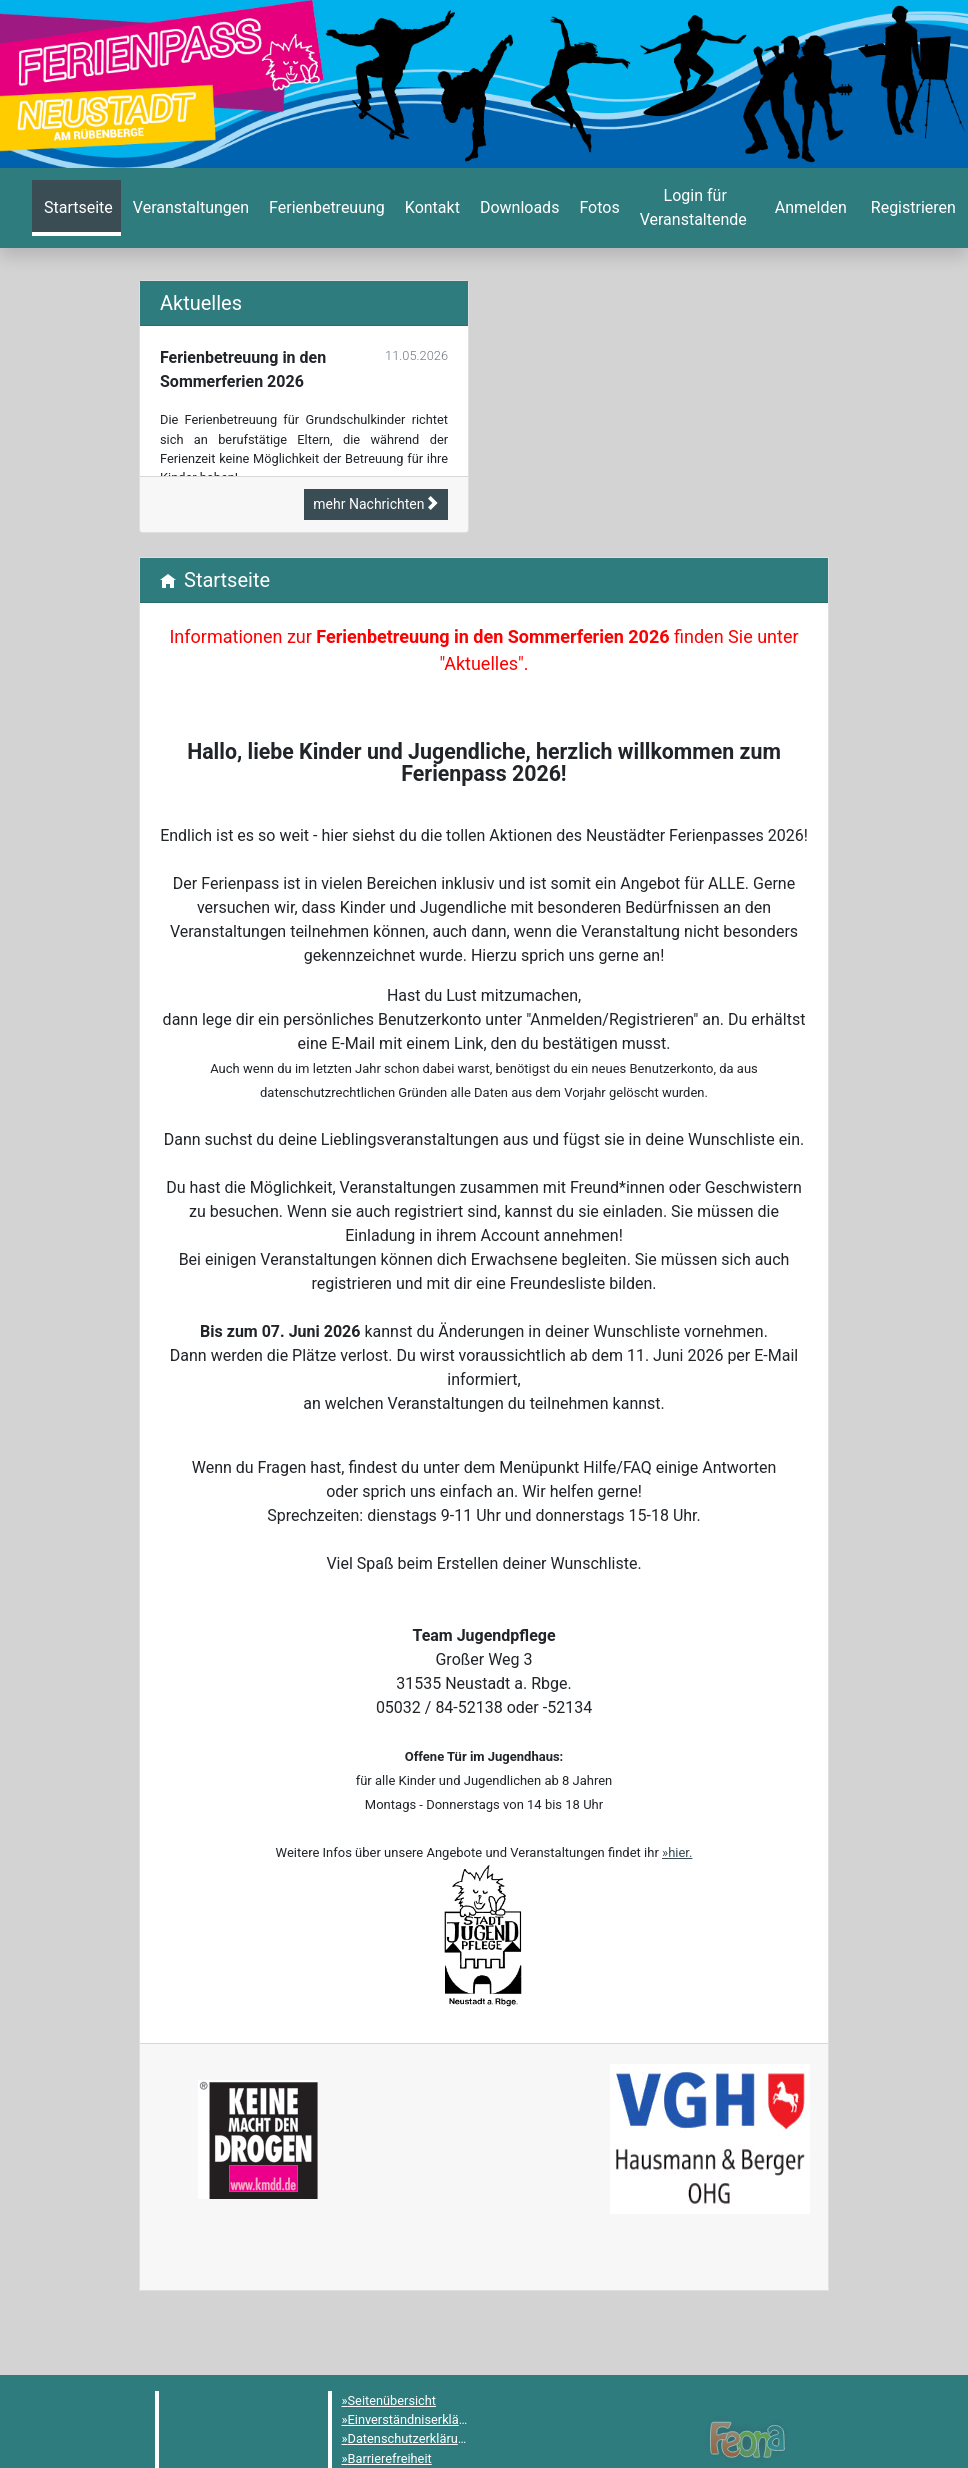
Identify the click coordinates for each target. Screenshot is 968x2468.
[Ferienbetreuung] (325, 208)
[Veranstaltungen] (189, 208)
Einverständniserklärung (416, 2419)
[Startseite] (76, 208)
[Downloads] (517, 208)
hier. (680, 1852)
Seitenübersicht (392, 2400)
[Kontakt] (430, 208)
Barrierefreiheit (390, 2458)
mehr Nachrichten (376, 504)
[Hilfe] (597, 208)
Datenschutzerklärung (410, 2438)
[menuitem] (76, 208)
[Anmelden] (693, 208)
